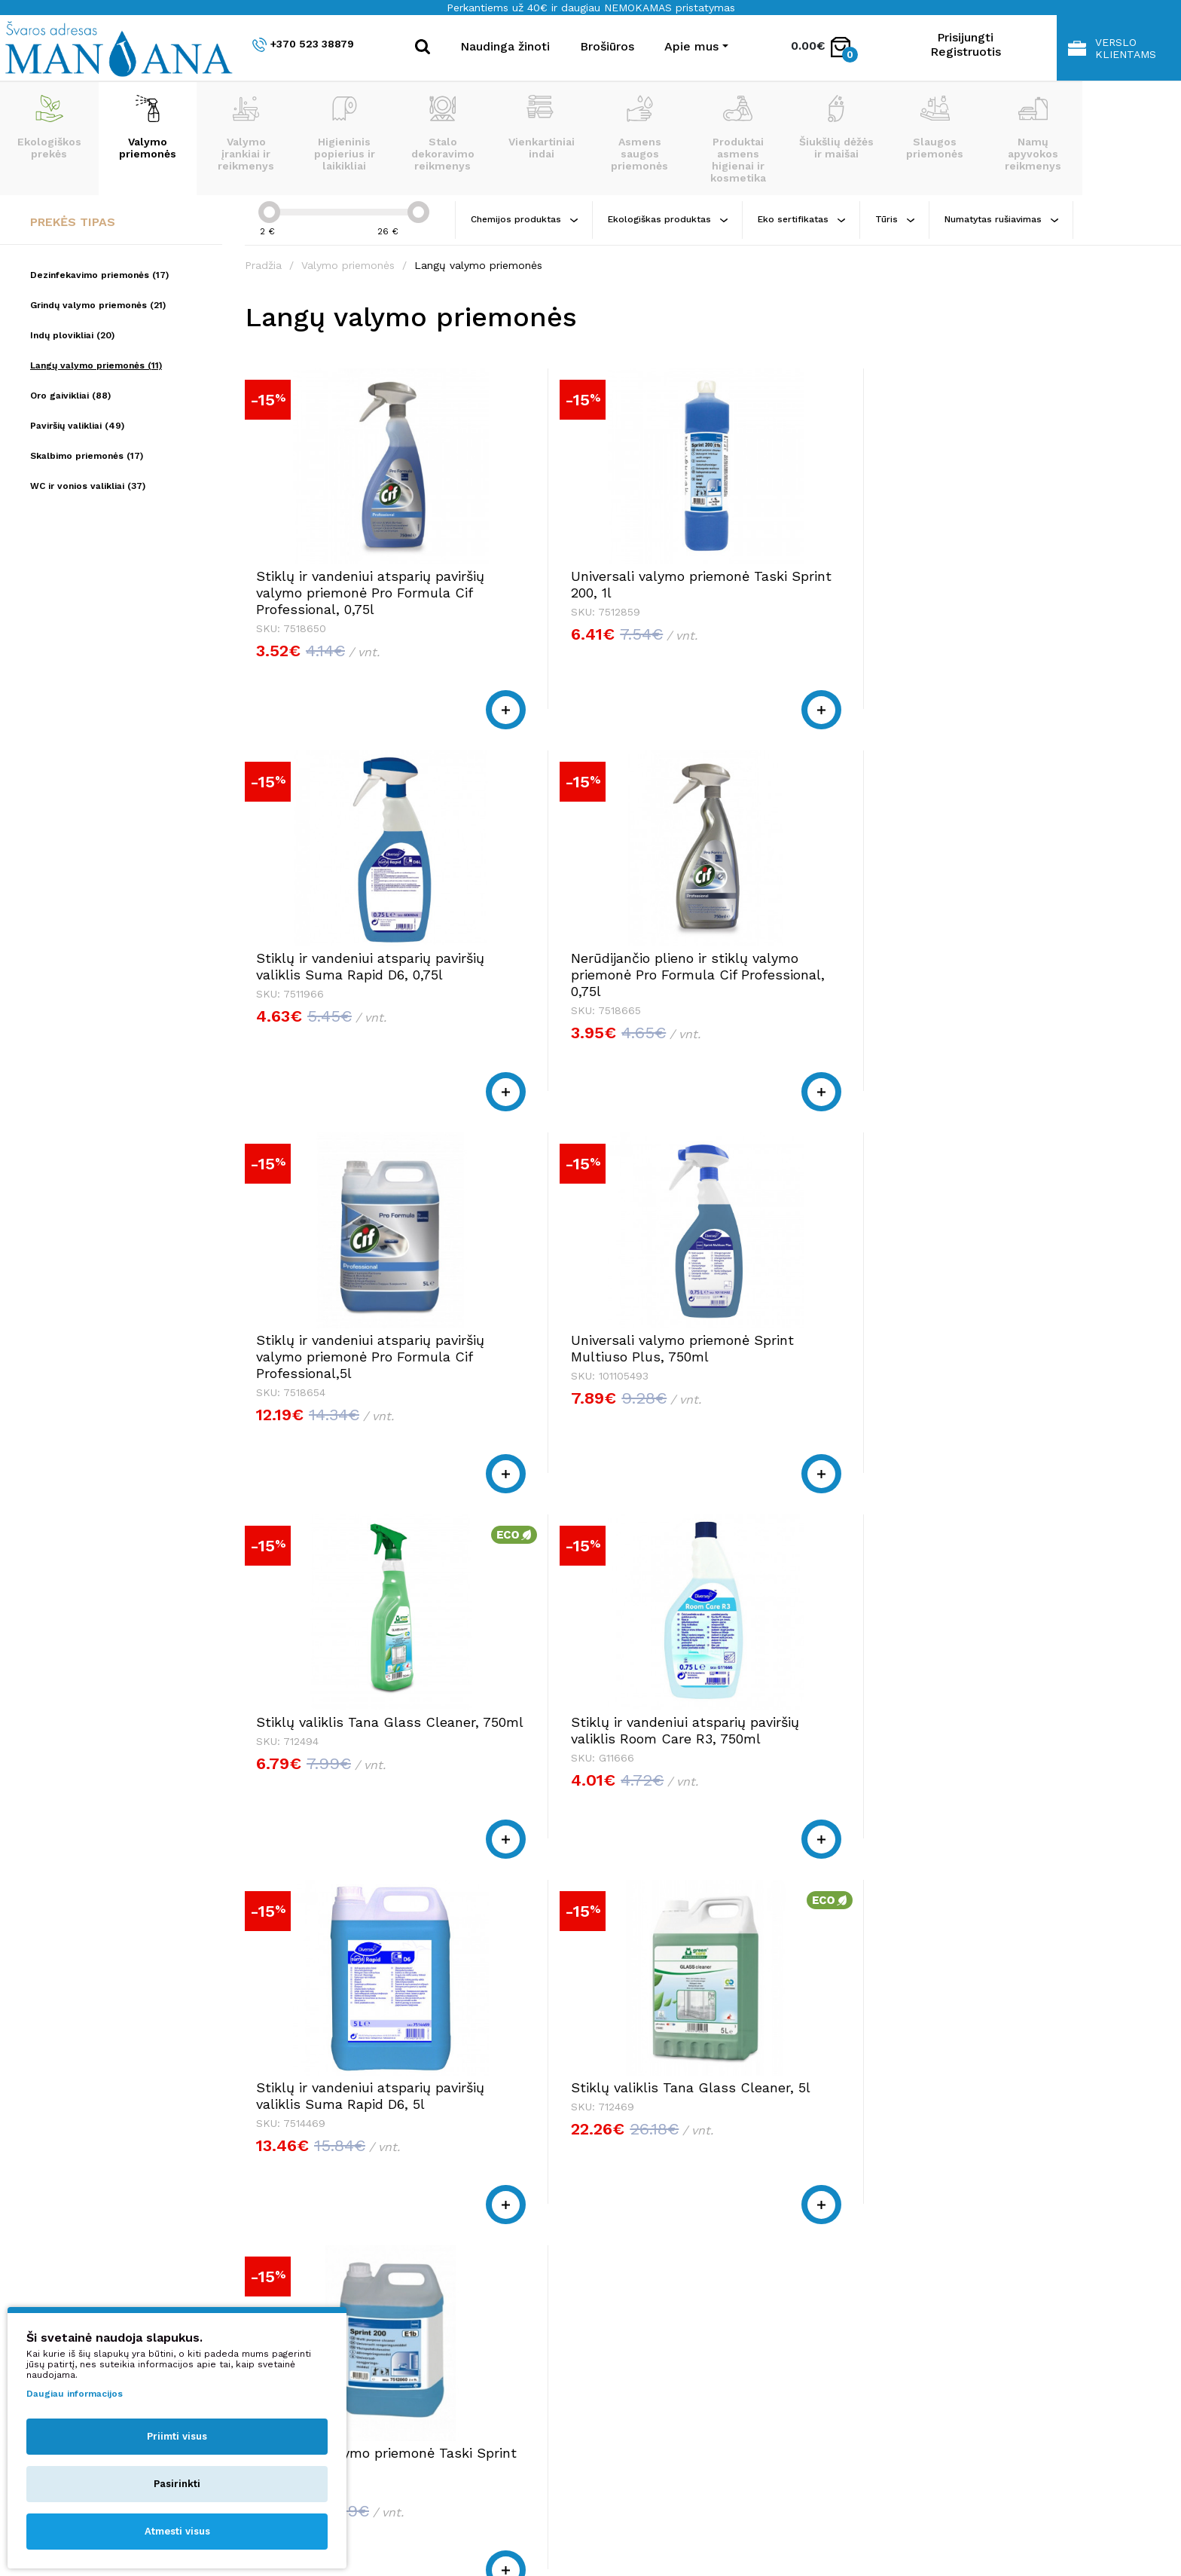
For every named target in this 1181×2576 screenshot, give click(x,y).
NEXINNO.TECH (943, 2531)
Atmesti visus (177, 2531)
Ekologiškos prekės (49, 127)
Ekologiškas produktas (668, 219)
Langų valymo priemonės (478, 265)
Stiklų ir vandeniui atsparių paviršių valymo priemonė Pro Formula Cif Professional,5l (343, 999)
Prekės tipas (72, 222)
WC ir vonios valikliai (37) (87, 486)
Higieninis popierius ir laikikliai (344, 133)
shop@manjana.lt (522, 2324)
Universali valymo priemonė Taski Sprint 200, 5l (814, 1381)
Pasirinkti (177, 2483)
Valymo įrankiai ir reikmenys (246, 133)
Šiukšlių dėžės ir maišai (836, 127)
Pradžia (263, 265)
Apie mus (859, 2295)
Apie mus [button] (691, 46)
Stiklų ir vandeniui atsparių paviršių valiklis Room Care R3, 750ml (1045, 991)
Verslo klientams (1112, 48)
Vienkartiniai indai (541, 127)
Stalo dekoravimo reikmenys (443, 133)
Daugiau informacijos (74, 2393)
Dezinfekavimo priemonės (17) (99, 275)
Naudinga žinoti (505, 46)
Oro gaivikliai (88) (70, 395)
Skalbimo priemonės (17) (86, 456)
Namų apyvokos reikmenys (1033, 133)
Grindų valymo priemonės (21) (98, 305)
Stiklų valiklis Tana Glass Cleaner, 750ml (807, 983)
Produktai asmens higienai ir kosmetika (738, 139)
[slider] (269, 212)
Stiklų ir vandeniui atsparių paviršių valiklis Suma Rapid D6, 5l (346, 1389)
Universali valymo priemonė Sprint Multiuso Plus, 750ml (581, 983)
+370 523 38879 (303, 45)
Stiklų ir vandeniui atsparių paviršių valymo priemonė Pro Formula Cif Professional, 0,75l (343, 601)
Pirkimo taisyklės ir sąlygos (909, 2310)
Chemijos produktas (524, 219)
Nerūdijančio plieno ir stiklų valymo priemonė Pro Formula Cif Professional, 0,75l (1046, 601)
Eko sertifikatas (801, 219)
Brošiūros (607, 46)
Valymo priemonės (147, 127)
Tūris (894, 219)
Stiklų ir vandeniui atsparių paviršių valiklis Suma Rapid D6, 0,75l (815, 592)
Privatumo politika (884, 2324)
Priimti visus (177, 2436)
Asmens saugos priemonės (639, 133)
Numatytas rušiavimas (1001, 219)
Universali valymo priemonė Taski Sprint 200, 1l (579, 584)
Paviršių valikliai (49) (77, 425)
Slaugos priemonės (934, 127)
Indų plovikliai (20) (72, 335)
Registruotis (965, 51)
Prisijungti (965, 37)
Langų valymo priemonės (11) (96, 365)
